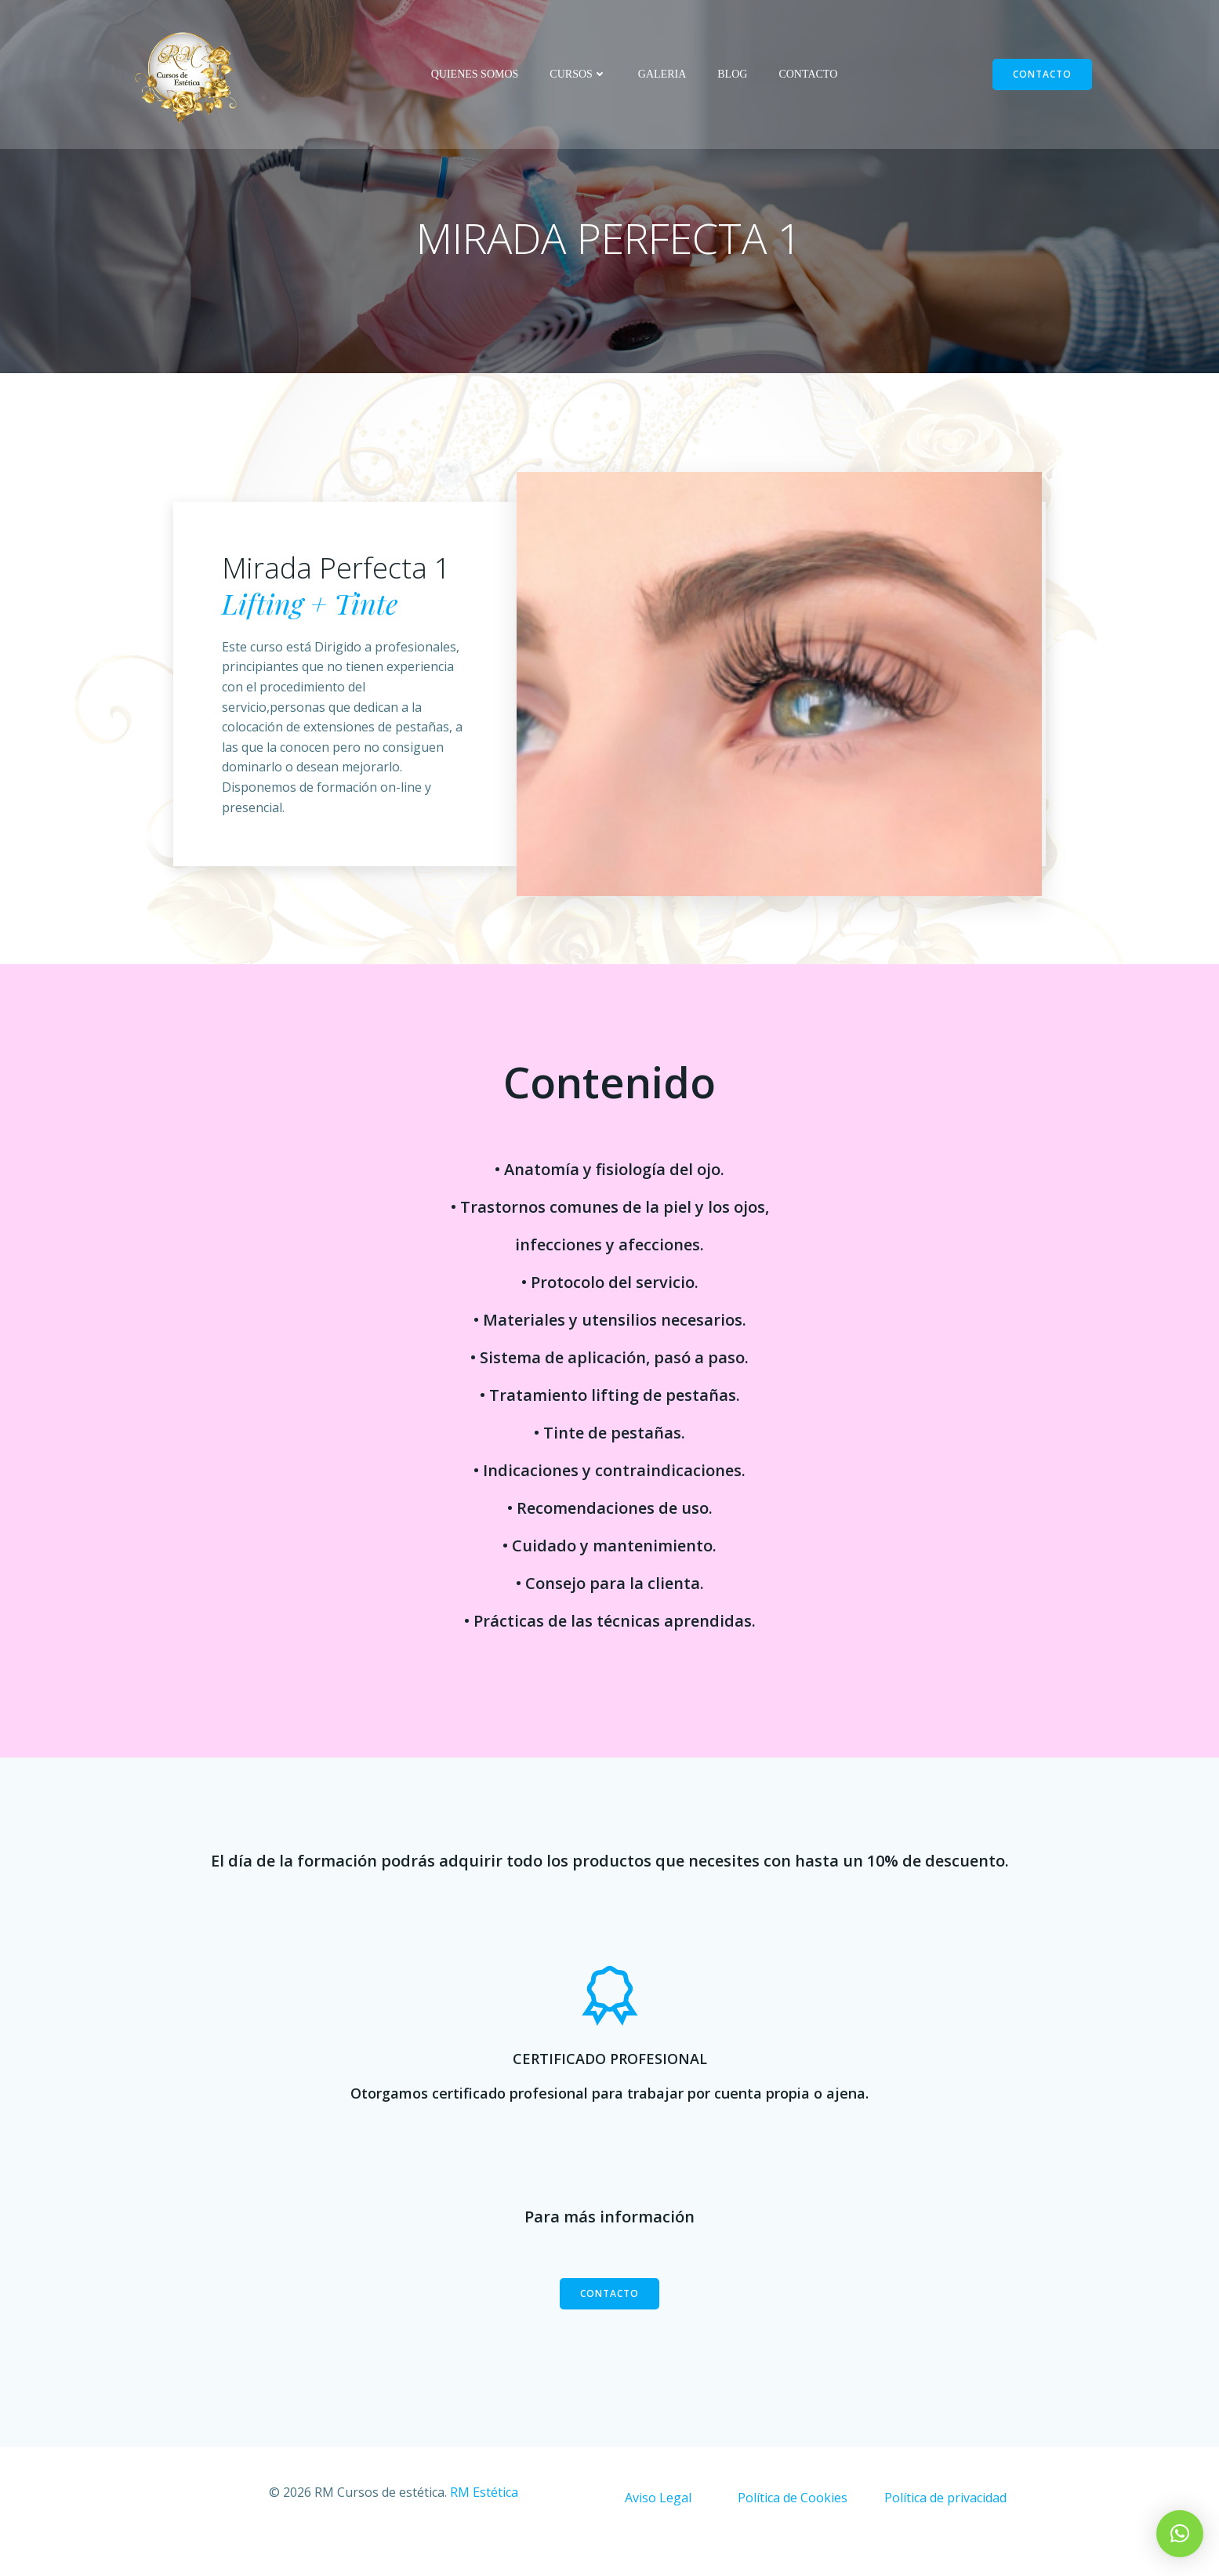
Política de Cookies (792, 2524)
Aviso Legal (658, 2524)
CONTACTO (807, 75)
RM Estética (483, 2518)
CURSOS (578, 75)
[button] (1179, 2533)
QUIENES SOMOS (475, 75)
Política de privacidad (945, 2524)
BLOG (732, 75)
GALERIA (662, 75)
